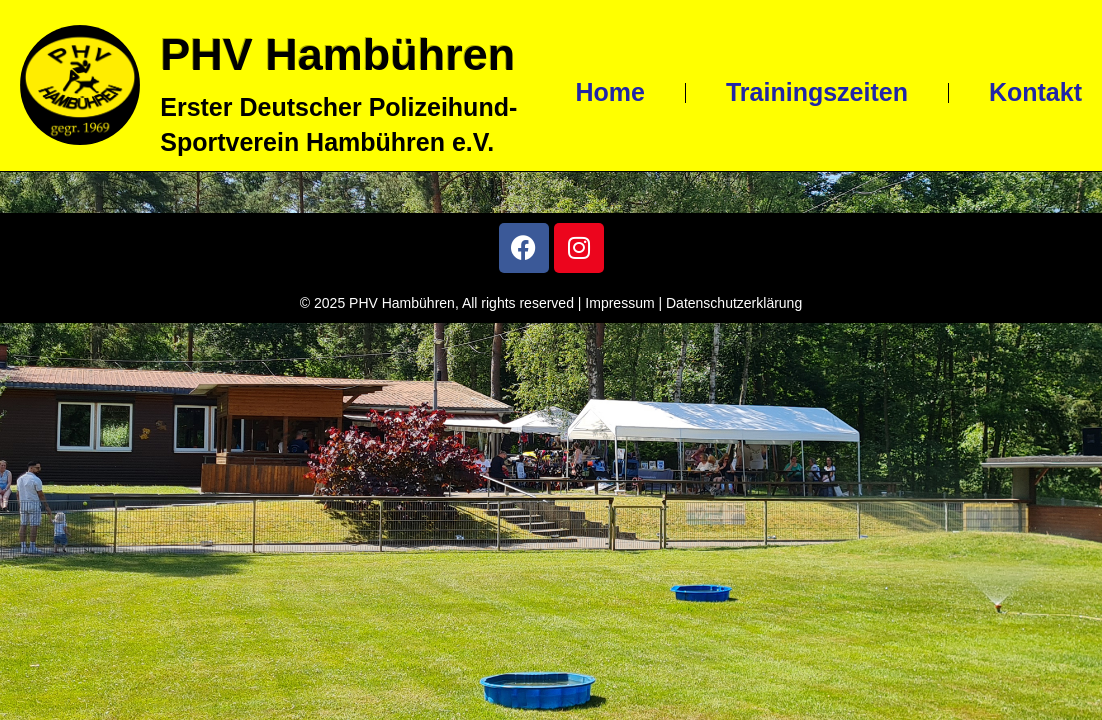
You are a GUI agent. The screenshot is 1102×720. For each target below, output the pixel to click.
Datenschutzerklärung (734, 303)
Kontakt (1035, 92)
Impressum (619, 303)
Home (609, 92)
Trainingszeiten (817, 92)
